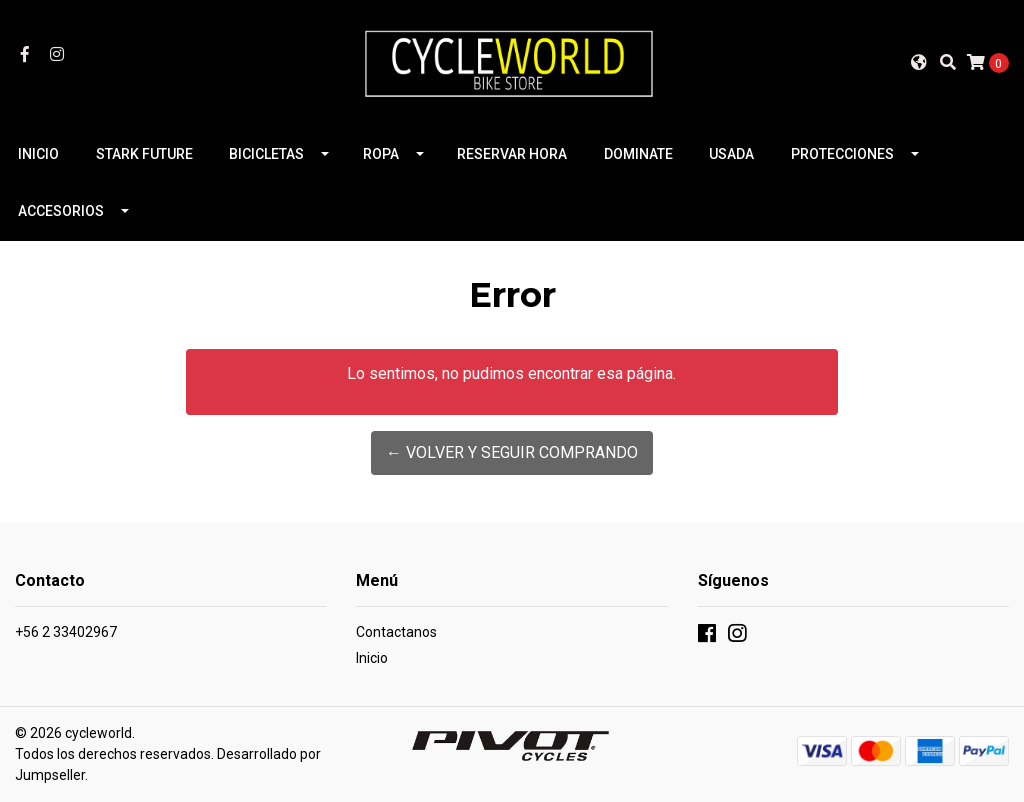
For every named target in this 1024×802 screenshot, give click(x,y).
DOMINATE (638, 154)
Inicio (372, 658)
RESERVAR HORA (512, 154)
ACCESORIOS (61, 211)
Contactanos (396, 632)
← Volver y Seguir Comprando (512, 452)
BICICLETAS (266, 154)
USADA (731, 154)
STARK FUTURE (144, 154)
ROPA (381, 154)
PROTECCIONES (842, 154)
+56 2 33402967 (66, 632)
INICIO (38, 154)
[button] (919, 62)
